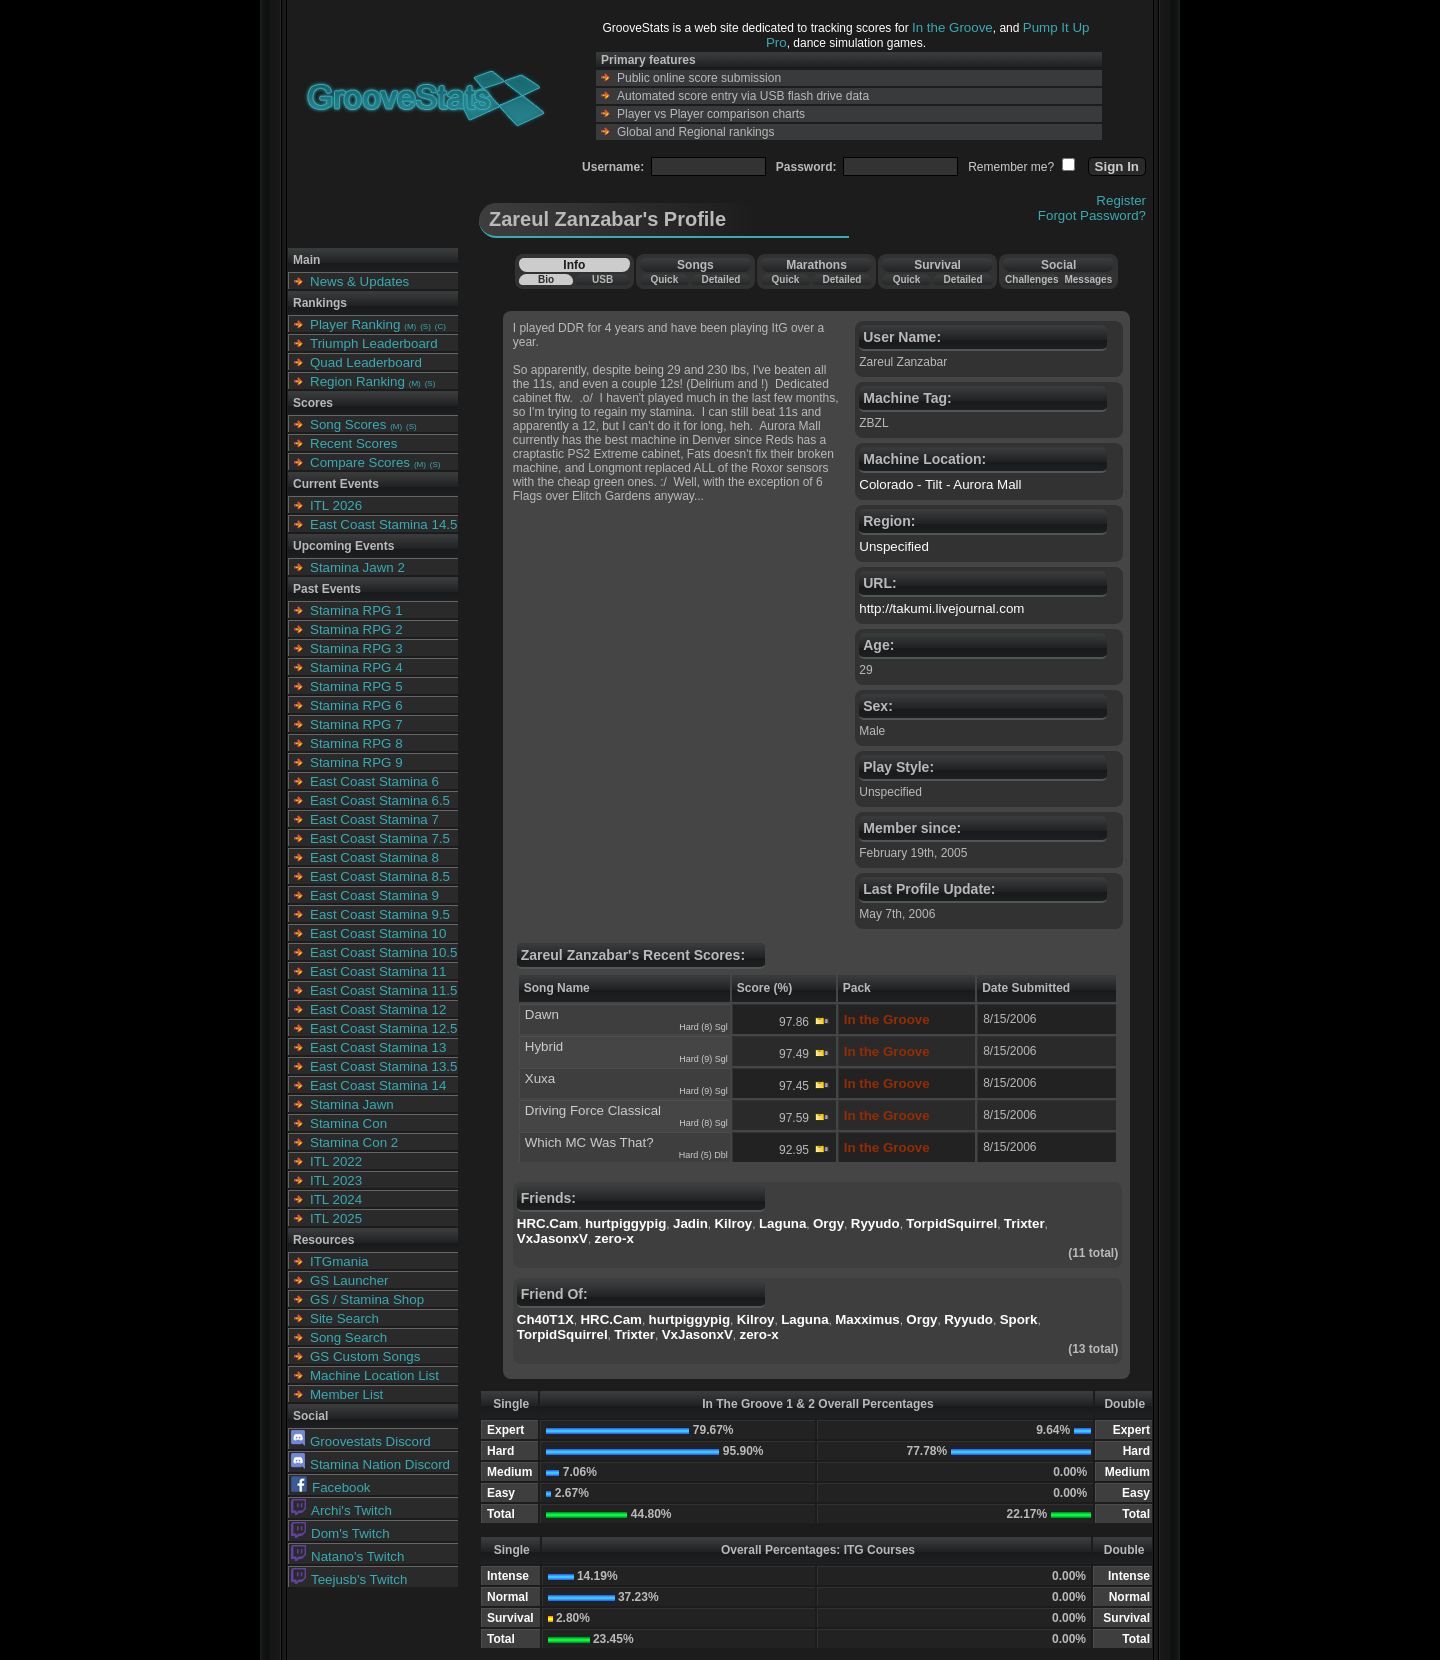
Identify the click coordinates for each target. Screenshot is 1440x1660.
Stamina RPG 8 (356, 743)
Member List (346, 1394)
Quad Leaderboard (366, 362)
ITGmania (339, 1261)
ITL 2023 (336, 1180)
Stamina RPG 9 (356, 762)
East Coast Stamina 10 (378, 933)
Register (1121, 200)
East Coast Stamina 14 (378, 1085)
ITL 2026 (336, 505)
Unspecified (894, 546)
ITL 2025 (336, 1218)
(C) (440, 326)
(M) (410, 326)
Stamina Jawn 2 (357, 567)
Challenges (1031, 279)
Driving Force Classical (593, 1110)
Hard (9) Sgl (703, 1059)
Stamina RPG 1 (356, 610)
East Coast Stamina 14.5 (383, 524)
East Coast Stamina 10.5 (383, 952)
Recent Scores (353, 443)
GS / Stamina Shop (367, 1299)
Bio (546, 279)
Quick (664, 279)
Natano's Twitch (347, 1556)
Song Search (348, 1337)
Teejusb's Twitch (349, 1579)
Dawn (542, 1014)
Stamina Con (348, 1123)
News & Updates (359, 281)
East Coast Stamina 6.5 (380, 800)
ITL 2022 (336, 1161)
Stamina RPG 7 (356, 724)
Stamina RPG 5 (356, 686)
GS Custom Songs (365, 1356)
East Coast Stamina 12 (378, 1009)
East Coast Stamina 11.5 (383, 990)
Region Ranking (357, 381)
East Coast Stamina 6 (374, 781)
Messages (1088, 279)
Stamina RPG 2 (356, 629)
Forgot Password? (1092, 215)
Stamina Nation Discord (370, 1464)
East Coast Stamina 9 (374, 895)
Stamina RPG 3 (356, 648)
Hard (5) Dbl (703, 1155)
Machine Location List (374, 1375)
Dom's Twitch (340, 1533)
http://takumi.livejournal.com (941, 608)
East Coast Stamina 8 (374, 857)
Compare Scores (360, 462)
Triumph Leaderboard (374, 343)
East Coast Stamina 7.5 (380, 838)
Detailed (720, 279)
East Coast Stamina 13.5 (383, 1066)
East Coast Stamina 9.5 (380, 914)
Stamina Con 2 (354, 1142)
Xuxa (540, 1078)
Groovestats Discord (361, 1441)
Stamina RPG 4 (356, 667)
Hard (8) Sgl (703, 1027)
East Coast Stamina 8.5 (380, 876)
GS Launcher (349, 1280)
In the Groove (952, 27)
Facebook (331, 1487)
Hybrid (544, 1046)
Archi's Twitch (341, 1510)
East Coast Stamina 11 (378, 971)
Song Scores (348, 424)
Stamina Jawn (352, 1104)
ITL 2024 (336, 1199)
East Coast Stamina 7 (374, 819)
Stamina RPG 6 (356, 705)
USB (602, 279)
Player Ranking (355, 324)
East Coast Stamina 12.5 (383, 1028)
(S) (425, 326)
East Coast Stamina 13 (378, 1047)
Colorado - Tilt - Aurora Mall (940, 484)
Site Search (344, 1318)
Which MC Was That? (589, 1142)
